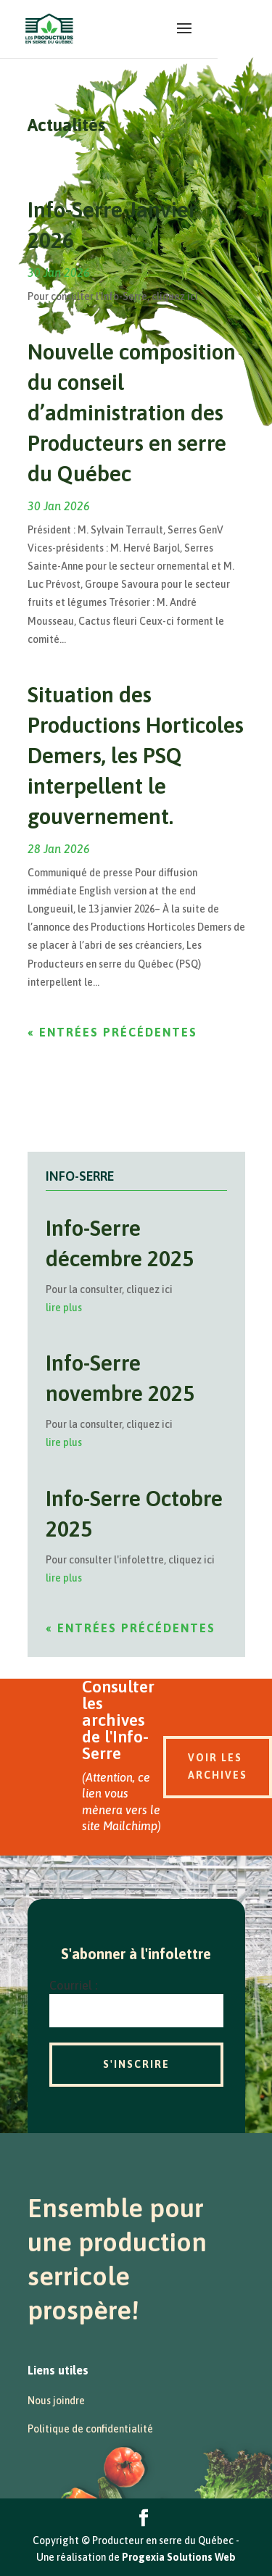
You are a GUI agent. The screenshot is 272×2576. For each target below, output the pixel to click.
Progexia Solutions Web (179, 2557)
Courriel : (73, 1985)
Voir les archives (217, 1766)
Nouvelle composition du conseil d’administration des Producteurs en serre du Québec (132, 412)
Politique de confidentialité (90, 2429)
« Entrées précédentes (112, 1032)
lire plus (64, 1307)
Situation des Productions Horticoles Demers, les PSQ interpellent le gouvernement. (136, 755)
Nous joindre (56, 2400)
